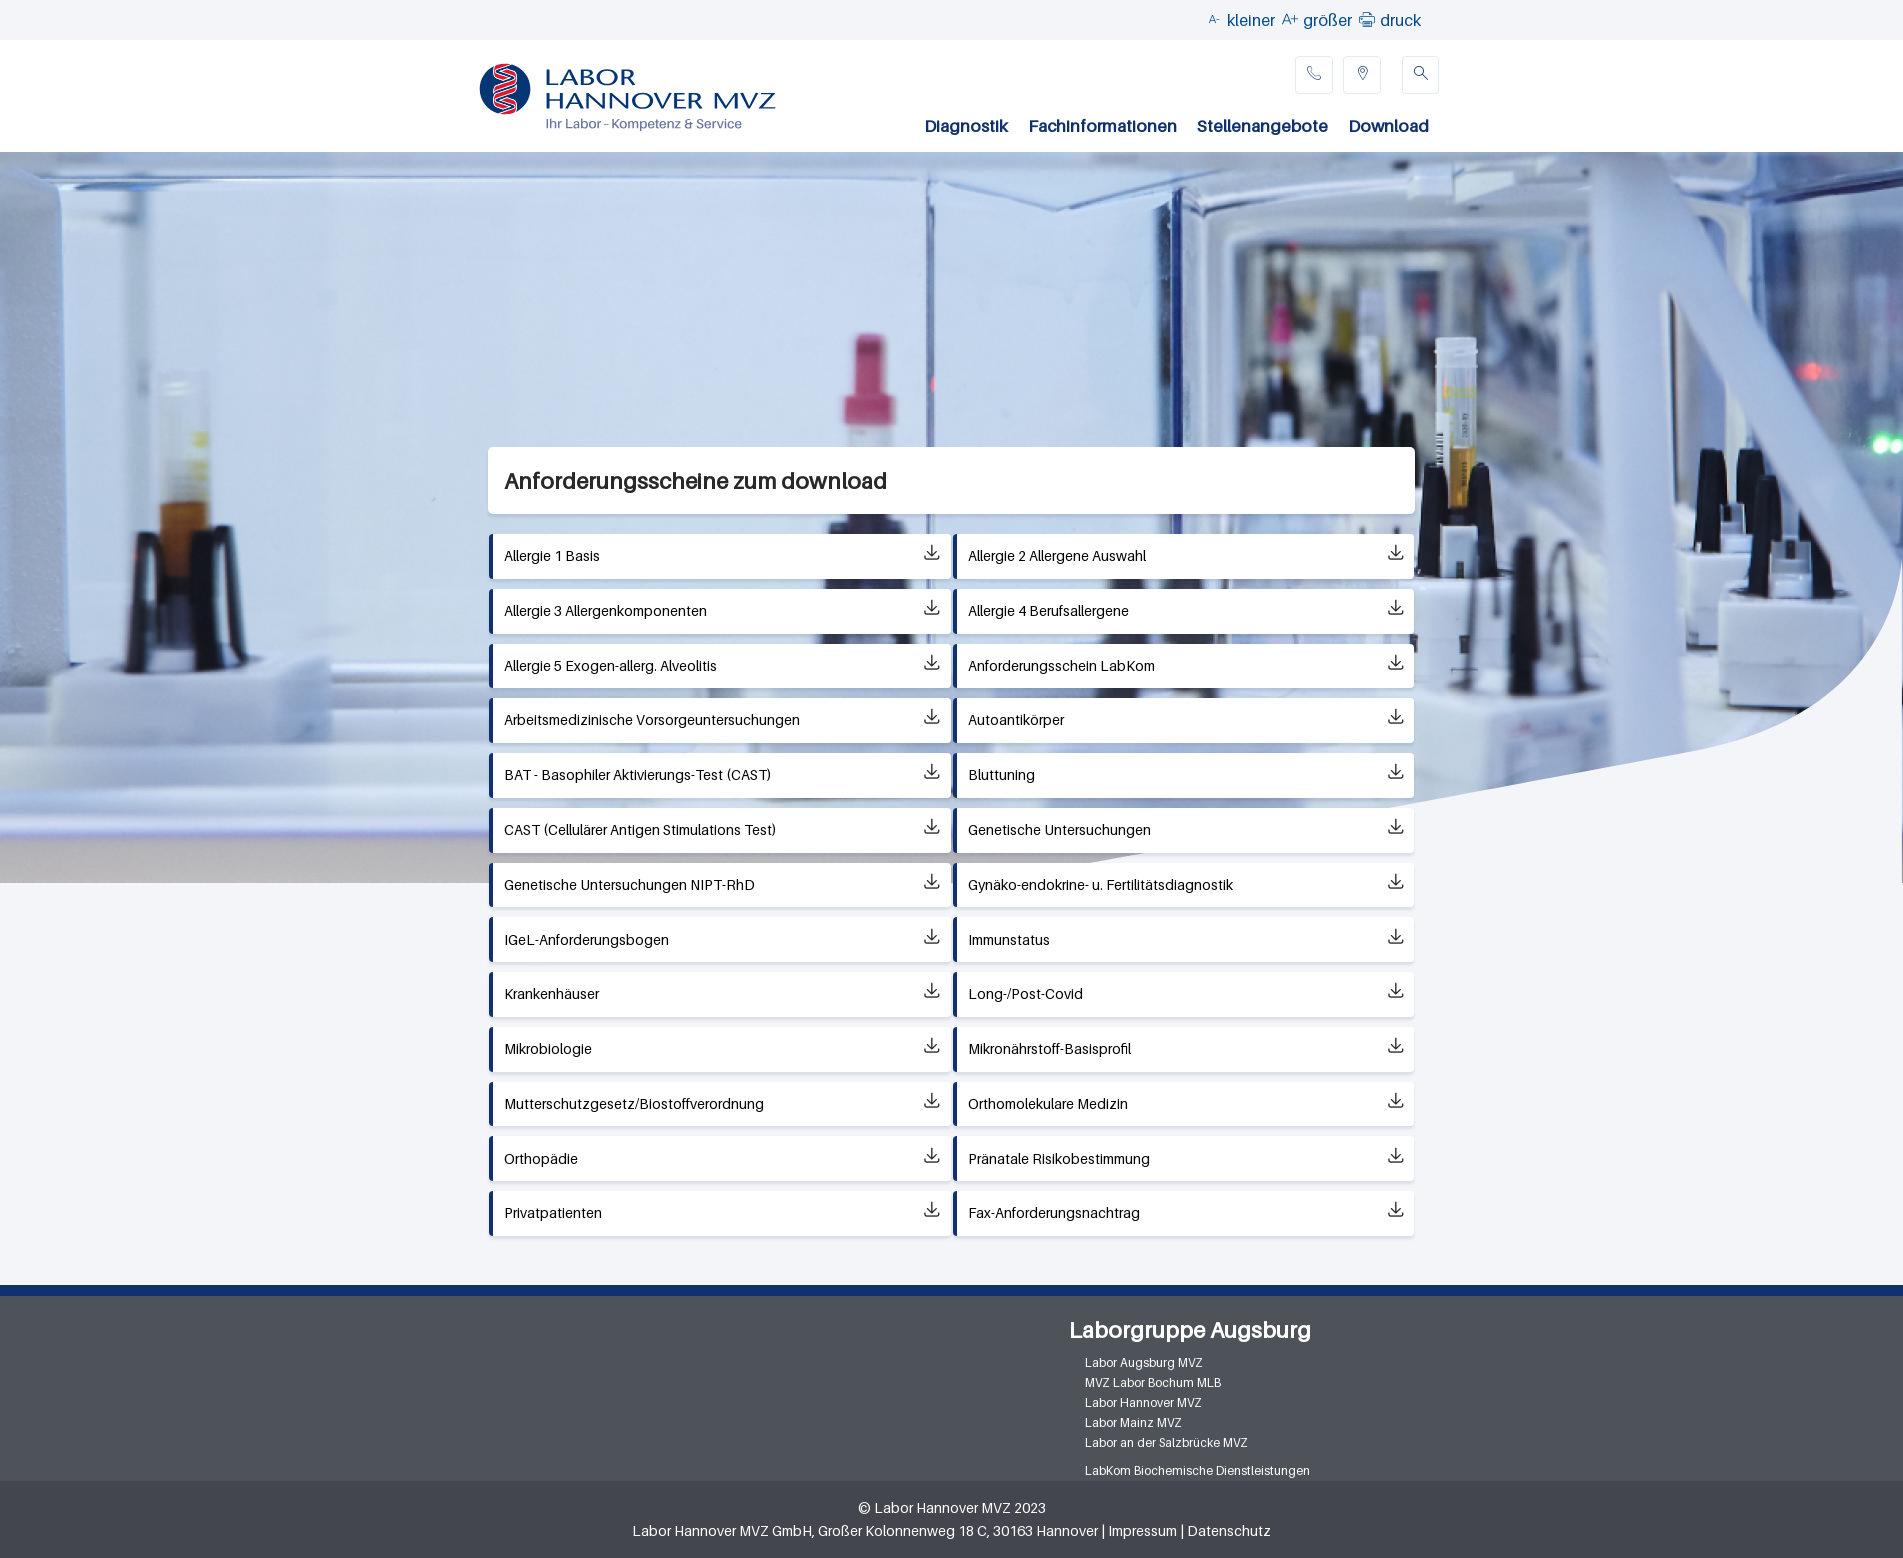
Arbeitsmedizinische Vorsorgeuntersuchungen (652, 719)
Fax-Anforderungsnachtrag (1054, 1212)
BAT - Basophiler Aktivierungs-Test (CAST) (638, 774)
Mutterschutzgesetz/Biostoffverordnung (634, 1103)
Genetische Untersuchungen (1059, 829)
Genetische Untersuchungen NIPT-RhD (629, 884)
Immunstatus (1009, 939)
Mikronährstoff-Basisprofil (1049, 1048)
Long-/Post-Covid (1025, 993)
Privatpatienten (553, 1212)
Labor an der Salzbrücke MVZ (1166, 1442)
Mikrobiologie (548, 1048)
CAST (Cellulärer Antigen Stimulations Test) (640, 829)
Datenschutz (1229, 1530)
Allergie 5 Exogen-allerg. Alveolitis (610, 665)
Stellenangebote (1262, 126)
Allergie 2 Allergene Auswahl (1057, 555)
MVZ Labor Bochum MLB (1153, 1382)
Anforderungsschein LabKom (1061, 665)
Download (1388, 126)
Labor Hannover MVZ (1143, 1402)
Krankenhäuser (551, 993)
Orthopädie (541, 1158)
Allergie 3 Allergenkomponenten (605, 610)
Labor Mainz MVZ (1133, 1422)
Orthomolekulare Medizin (1048, 1103)
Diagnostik (966, 126)
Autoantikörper (1016, 719)
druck (1400, 20)
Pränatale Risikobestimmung (1059, 1158)
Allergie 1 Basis (552, 555)
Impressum (1142, 1530)
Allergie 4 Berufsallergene (1048, 610)
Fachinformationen (1102, 126)
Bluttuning (1001, 774)
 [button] (1367, 19)
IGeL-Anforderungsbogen (586, 939)
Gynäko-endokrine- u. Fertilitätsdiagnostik (1100, 884)
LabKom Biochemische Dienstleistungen (1197, 1470)
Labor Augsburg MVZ (1144, 1362)
